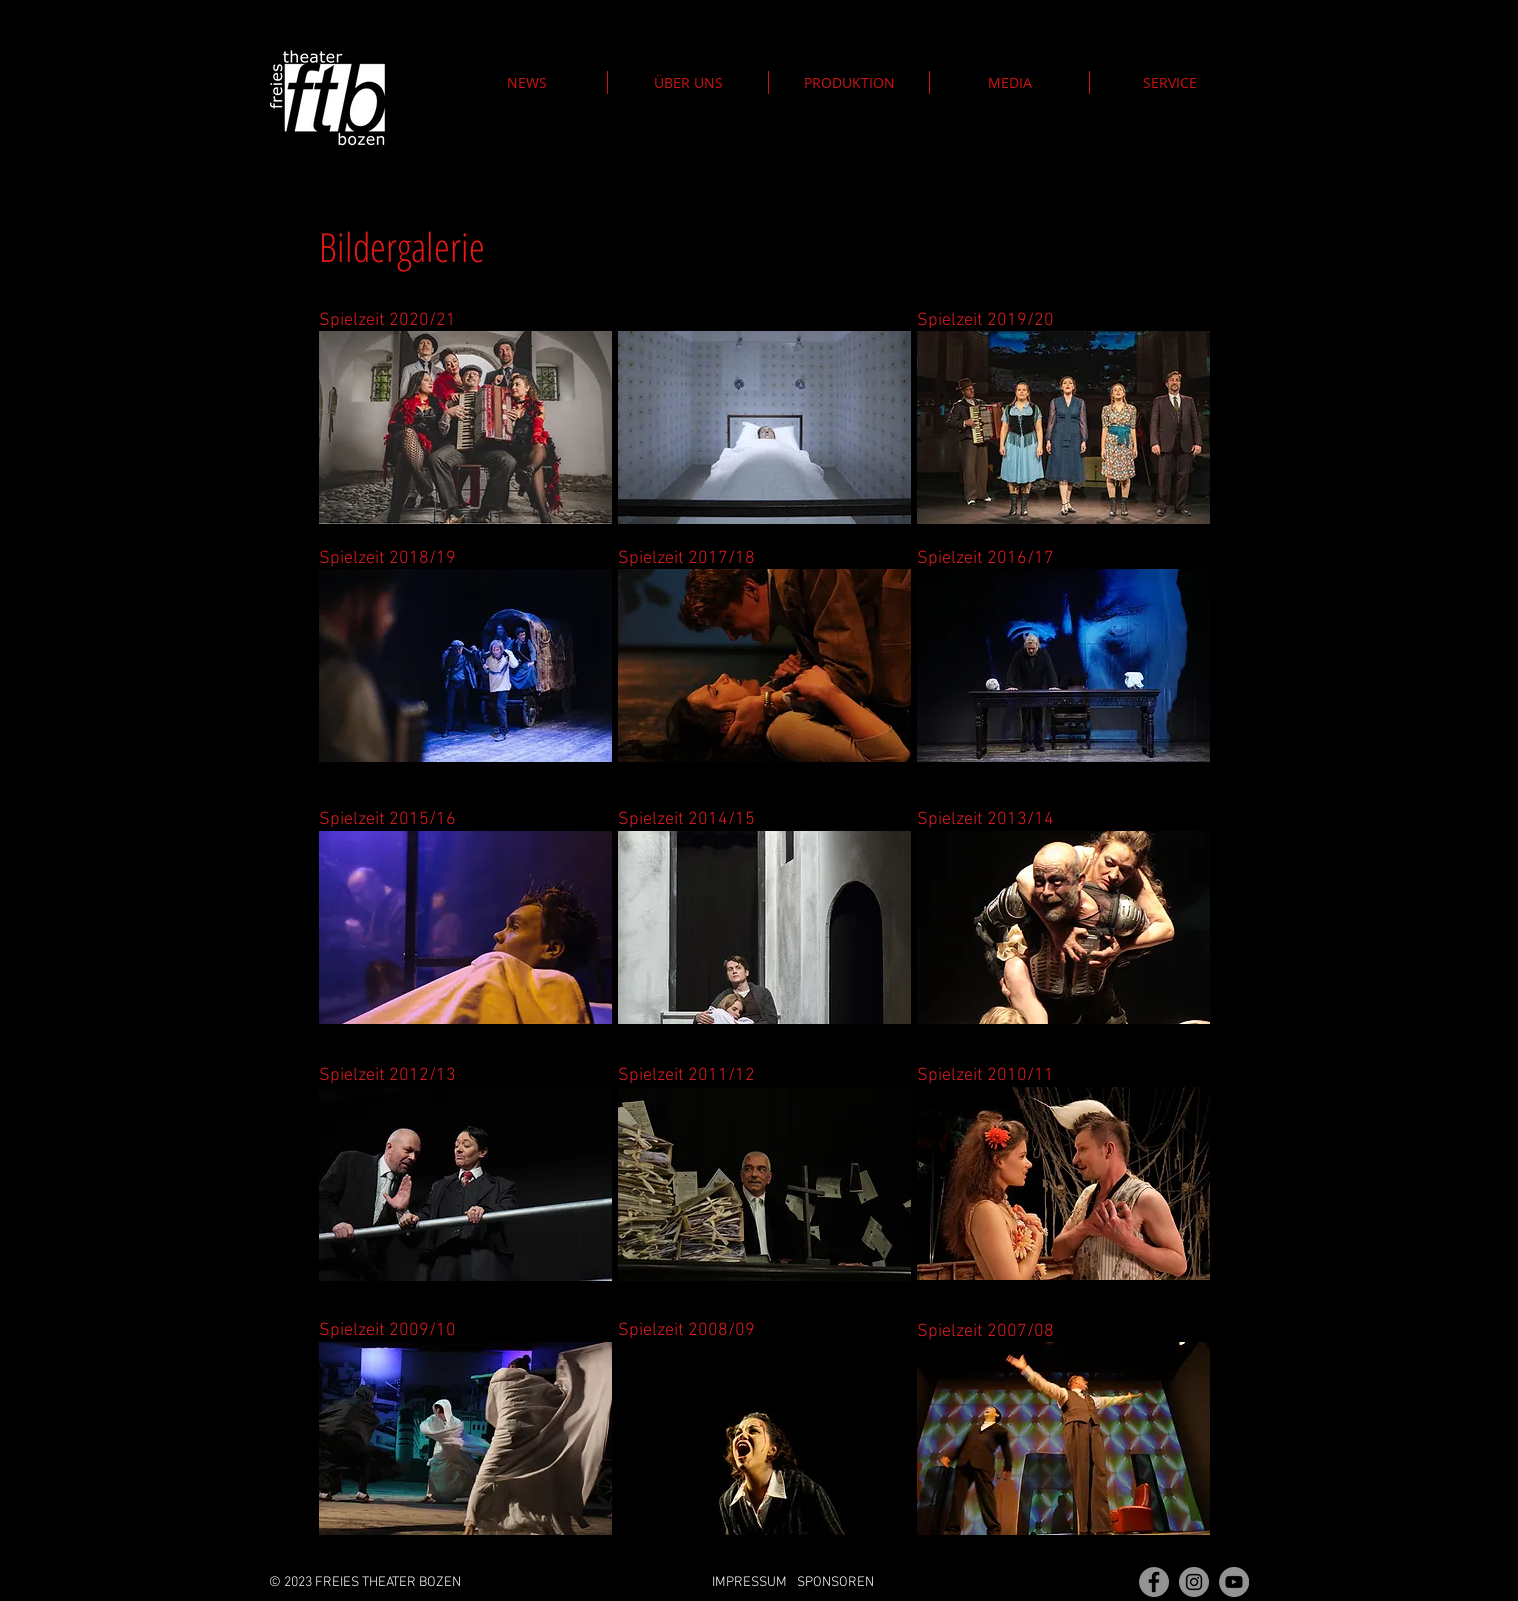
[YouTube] (1234, 1582)
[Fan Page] (1154, 1582)
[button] (849, 82)
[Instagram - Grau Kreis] (1194, 1582)
